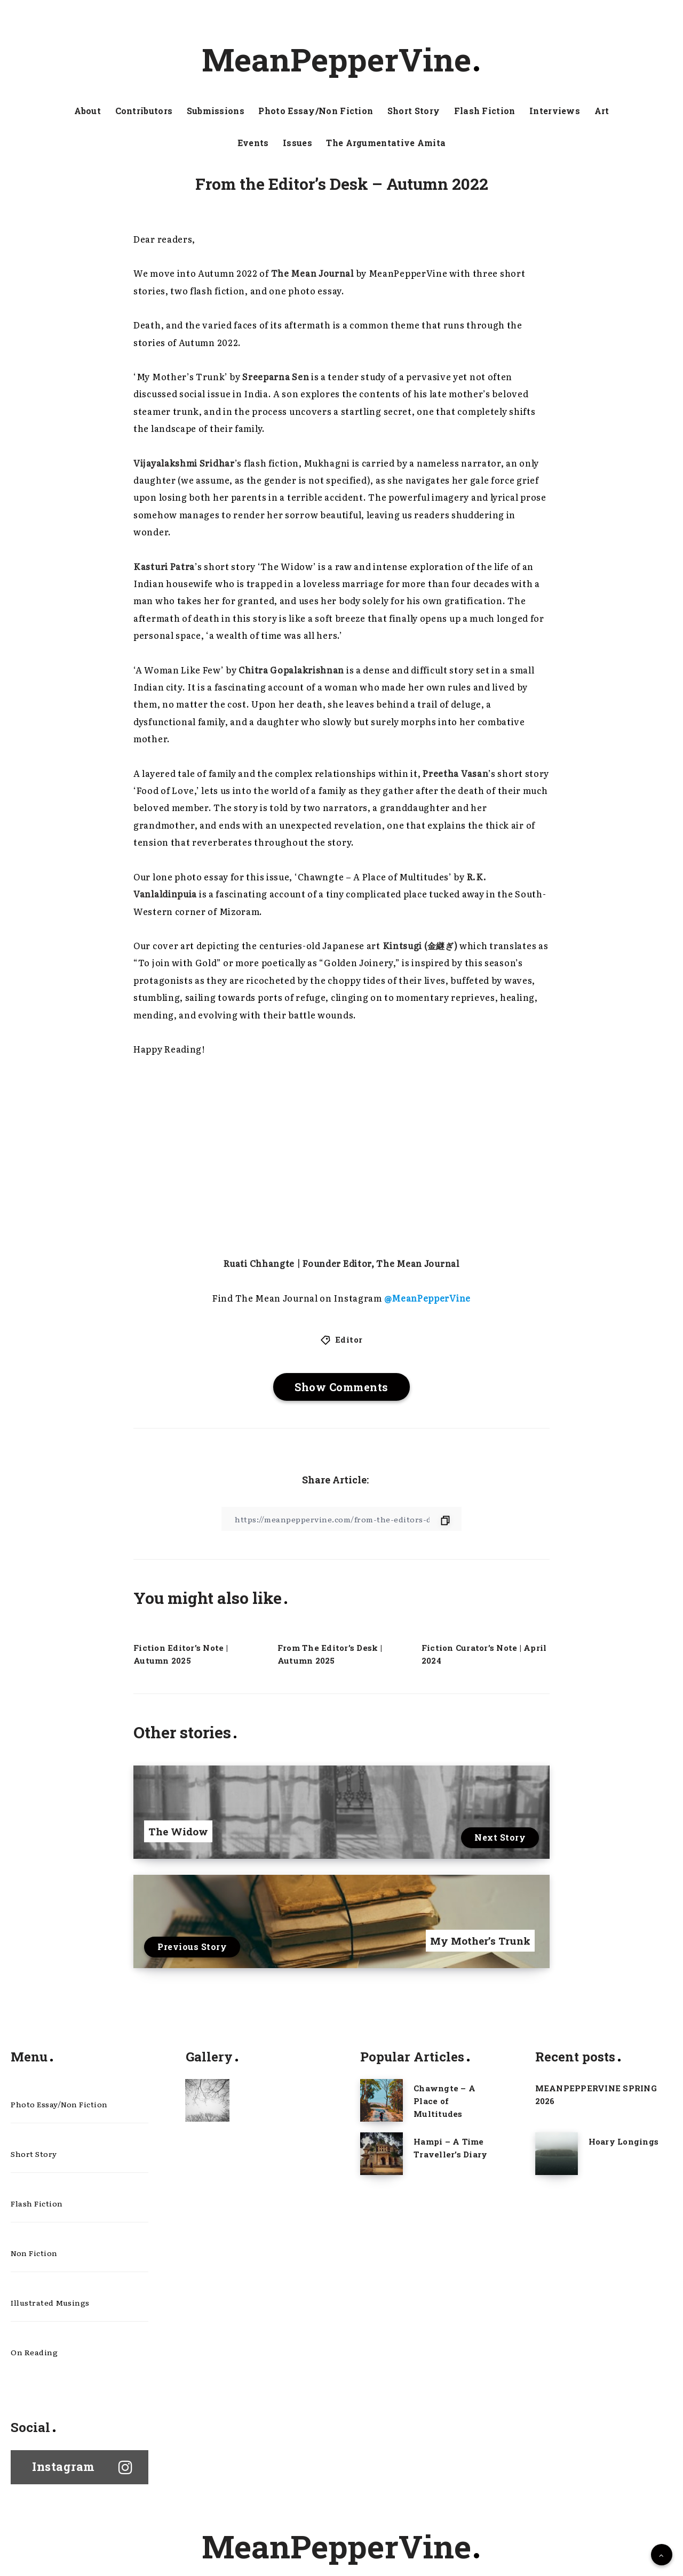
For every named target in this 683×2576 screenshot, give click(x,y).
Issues (297, 143)
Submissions (215, 111)
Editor (349, 1339)
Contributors (144, 111)
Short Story (413, 111)
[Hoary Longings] (556, 2153)
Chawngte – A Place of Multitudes (444, 2101)
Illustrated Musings (50, 2302)
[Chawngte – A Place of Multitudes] (381, 2100)
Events (253, 143)
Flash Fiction (484, 111)
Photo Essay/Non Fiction (315, 111)
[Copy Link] (341, 1519)
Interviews (554, 111)
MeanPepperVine (340, 59)
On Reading (34, 2352)
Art (601, 111)
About (87, 111)
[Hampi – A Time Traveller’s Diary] (381, 2153)
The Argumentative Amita (386, 143)
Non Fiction (34, 2253)
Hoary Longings (624, 2141)
